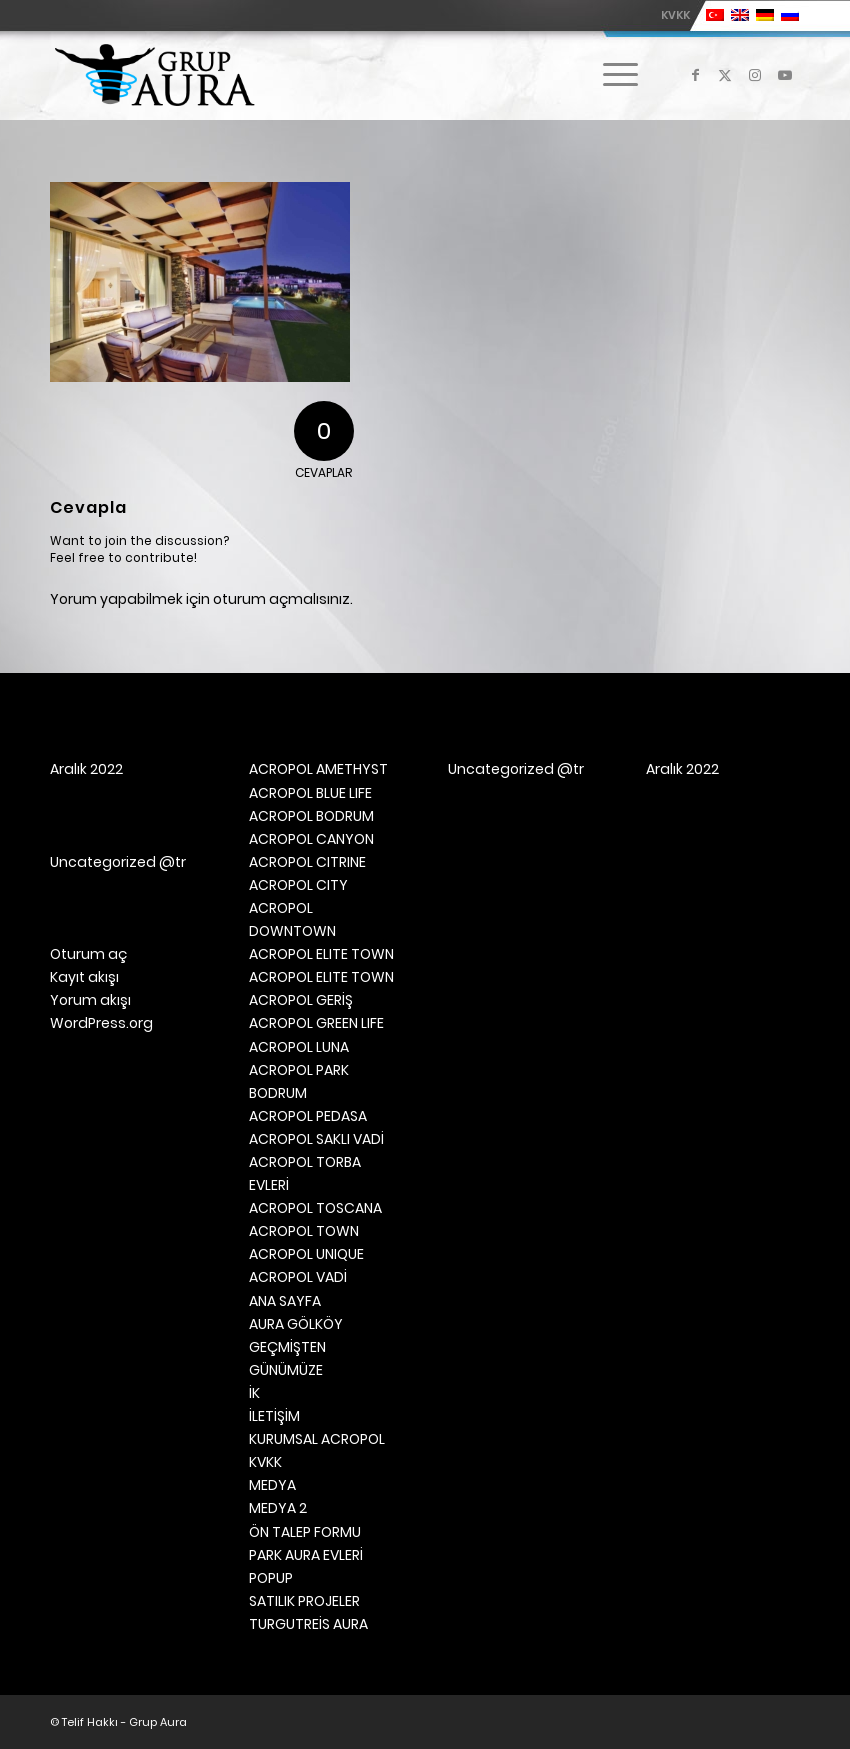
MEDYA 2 (278, 1508)
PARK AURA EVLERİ (306, 1555)
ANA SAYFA (285, 1301)
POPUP (271, 1578)
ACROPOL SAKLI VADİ (316, 1139)
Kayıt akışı (84, 977)
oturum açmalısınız (281, 599)
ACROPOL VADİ (298, 1277)
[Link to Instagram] (755, 75)
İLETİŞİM (274, 1416)
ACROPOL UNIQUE (306, 1254)
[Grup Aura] (154, 75)
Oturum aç (88, 954)
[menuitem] (670, 15)
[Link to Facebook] (695, 75)
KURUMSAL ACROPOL (317, 1439)
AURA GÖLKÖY (296, 1324)
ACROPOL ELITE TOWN (321, 954)
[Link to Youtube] (785, 75)
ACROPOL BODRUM (311, 816)
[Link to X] (725, 75)
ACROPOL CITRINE (307, 862)
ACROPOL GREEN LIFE (316, 1023)
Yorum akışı (90, 1000)
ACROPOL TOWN (304, 1231)
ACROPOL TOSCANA (315, 1208)
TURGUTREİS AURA (308, 1624)
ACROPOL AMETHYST (318, 769)
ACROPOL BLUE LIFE (310, 793)
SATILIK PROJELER (304, 1601)
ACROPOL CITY (298, 885)
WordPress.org (101, 1023)
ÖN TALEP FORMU (305, 1532)
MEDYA (272, 1485)
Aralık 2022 (86, 769)
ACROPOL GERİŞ (301, 1000)
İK (254, 1393)
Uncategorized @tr (118, 862)
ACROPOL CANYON (311, 839)
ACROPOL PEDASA (308, 1116)
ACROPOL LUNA (299, 1047)
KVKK (675, 15)
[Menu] (610, 75)
